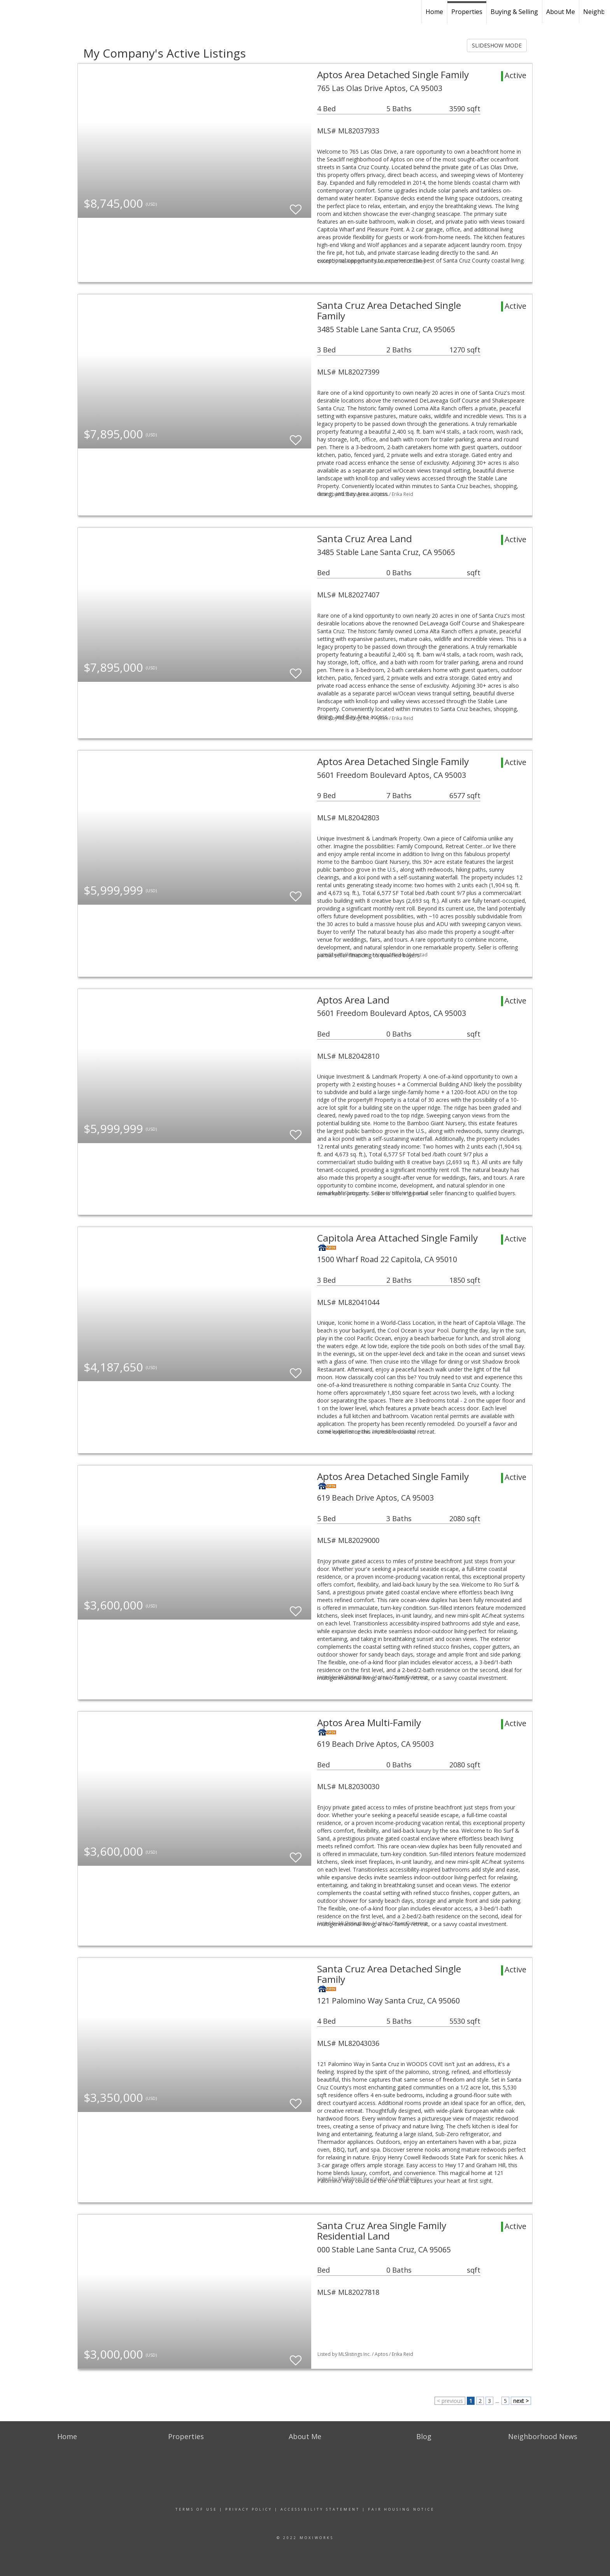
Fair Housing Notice (401, 2509)
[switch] (295, 206)
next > (521, 2400)
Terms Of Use (196, 2509)
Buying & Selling (514, 11)
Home (434, 11)
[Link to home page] (10, 10)
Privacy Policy (248, 2509)
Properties (466, 11)
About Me (560, 11)
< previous (450, 2400)
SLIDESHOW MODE (497, 45)
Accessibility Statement (320, 2509)
